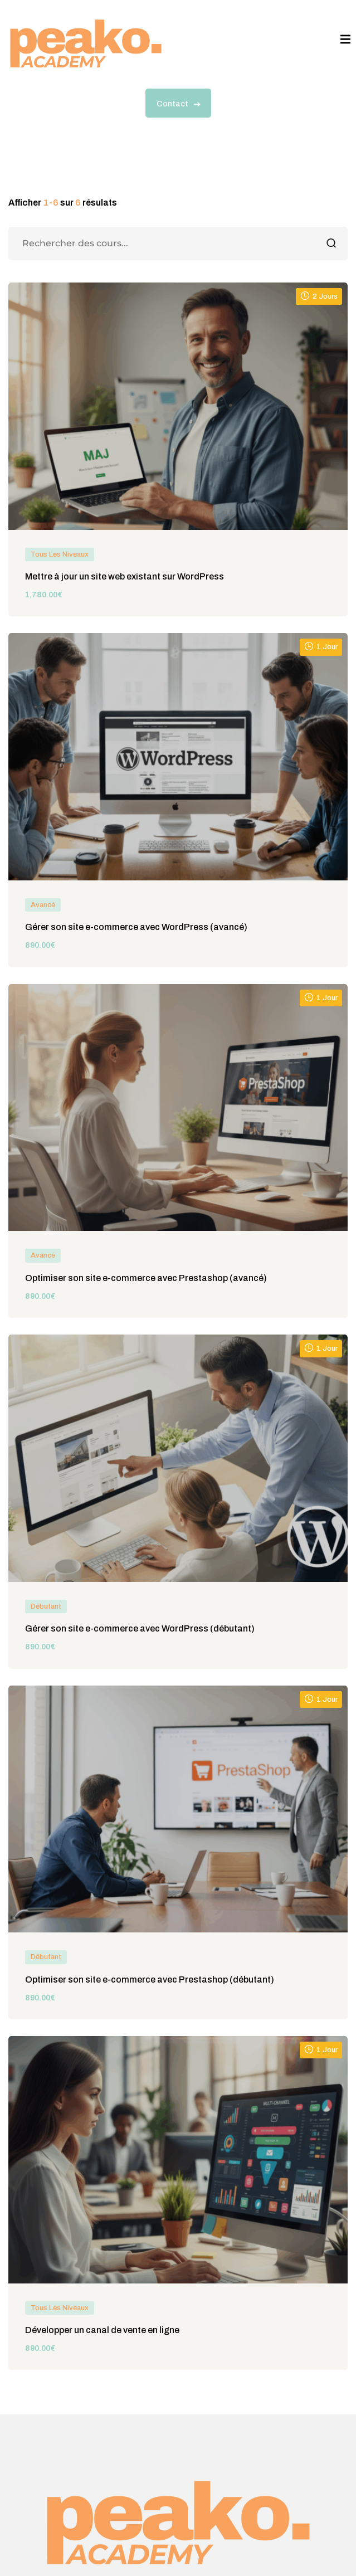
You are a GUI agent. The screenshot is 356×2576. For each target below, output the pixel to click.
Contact (178, 104)
